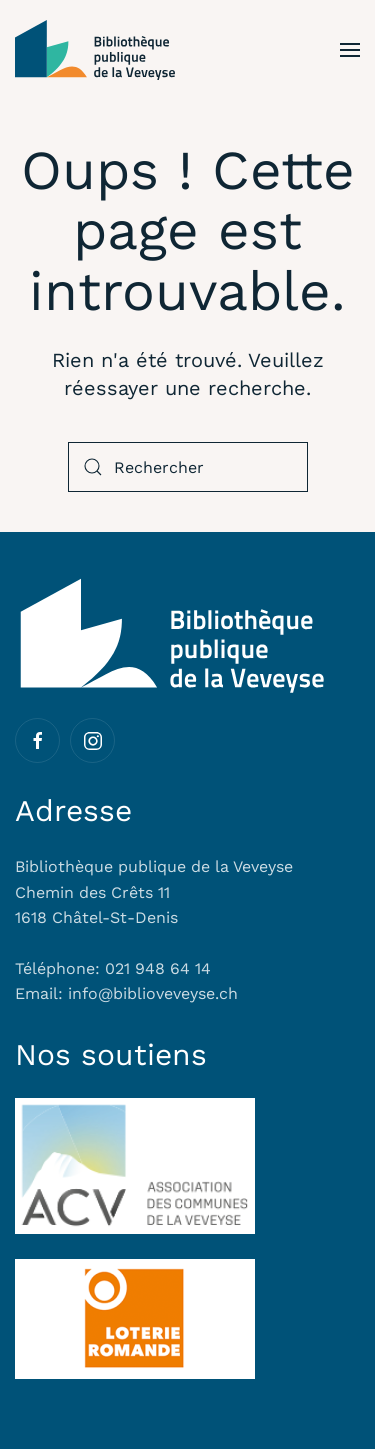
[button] (350, 50)
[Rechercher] (188, 467)
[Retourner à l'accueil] (95, 50)
